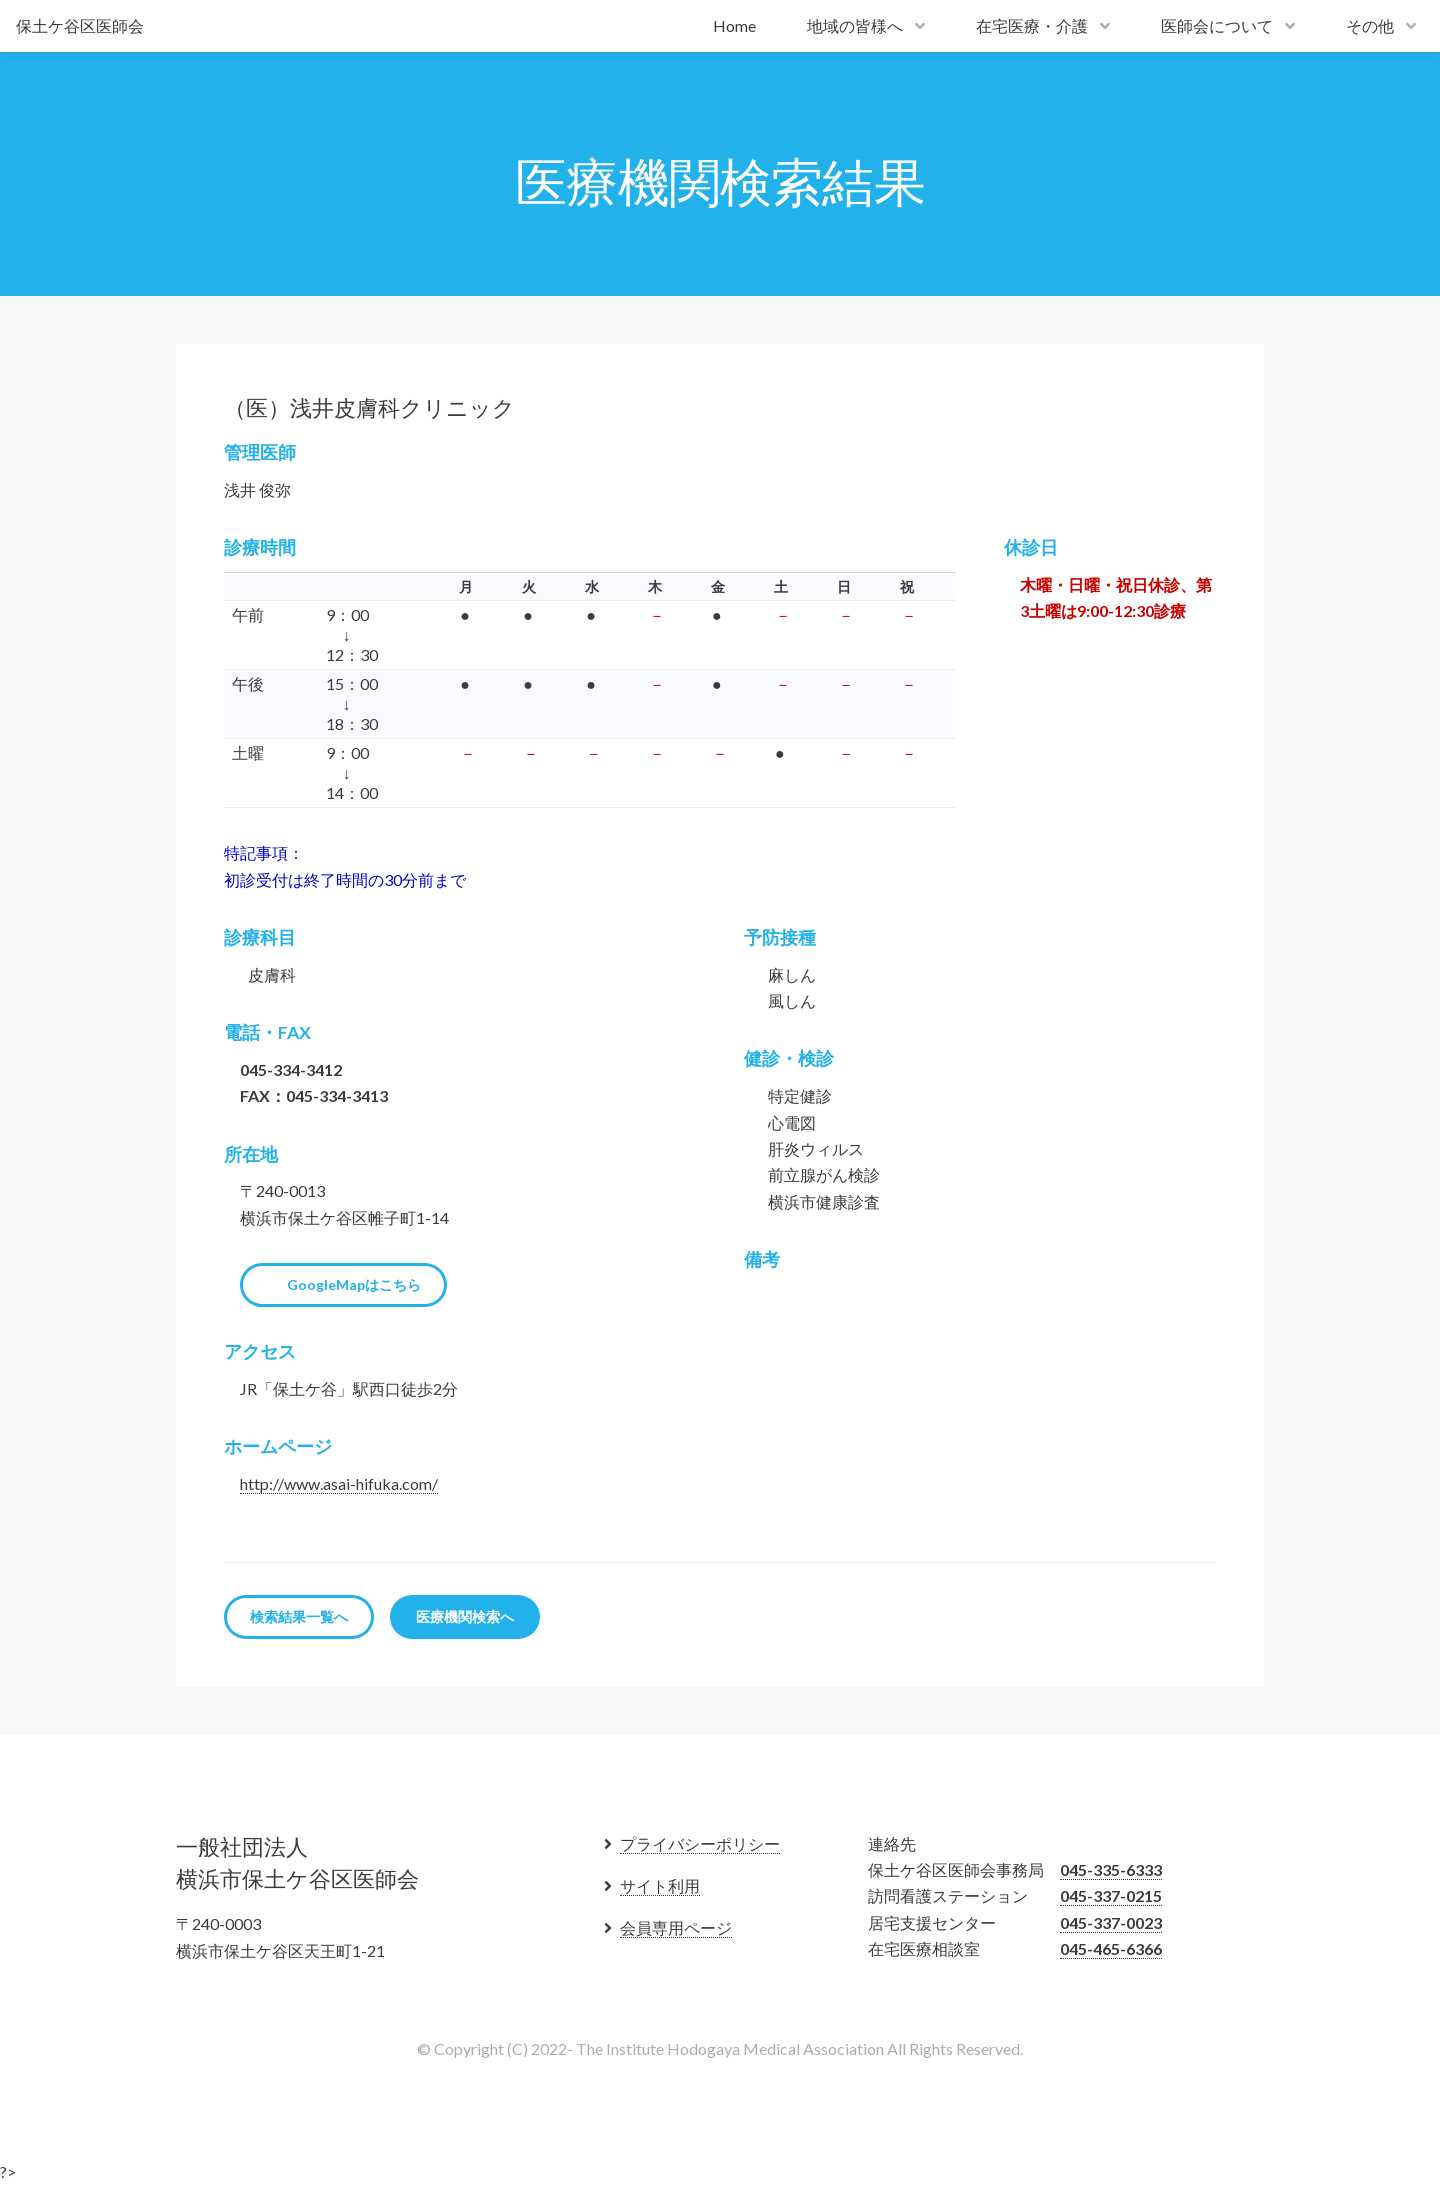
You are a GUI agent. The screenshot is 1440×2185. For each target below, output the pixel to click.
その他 (1370, 25)
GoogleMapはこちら (354, 1284)
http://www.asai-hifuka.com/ (339, 1483)
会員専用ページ (676, 1927)
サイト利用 (660, 1885)
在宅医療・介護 (1032, 25)
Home (734, 25)
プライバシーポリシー (700, 1843)
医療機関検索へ (465, 1616)
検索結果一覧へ (299, 1616)
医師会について (1217, 25)
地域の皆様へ (855, 25)
